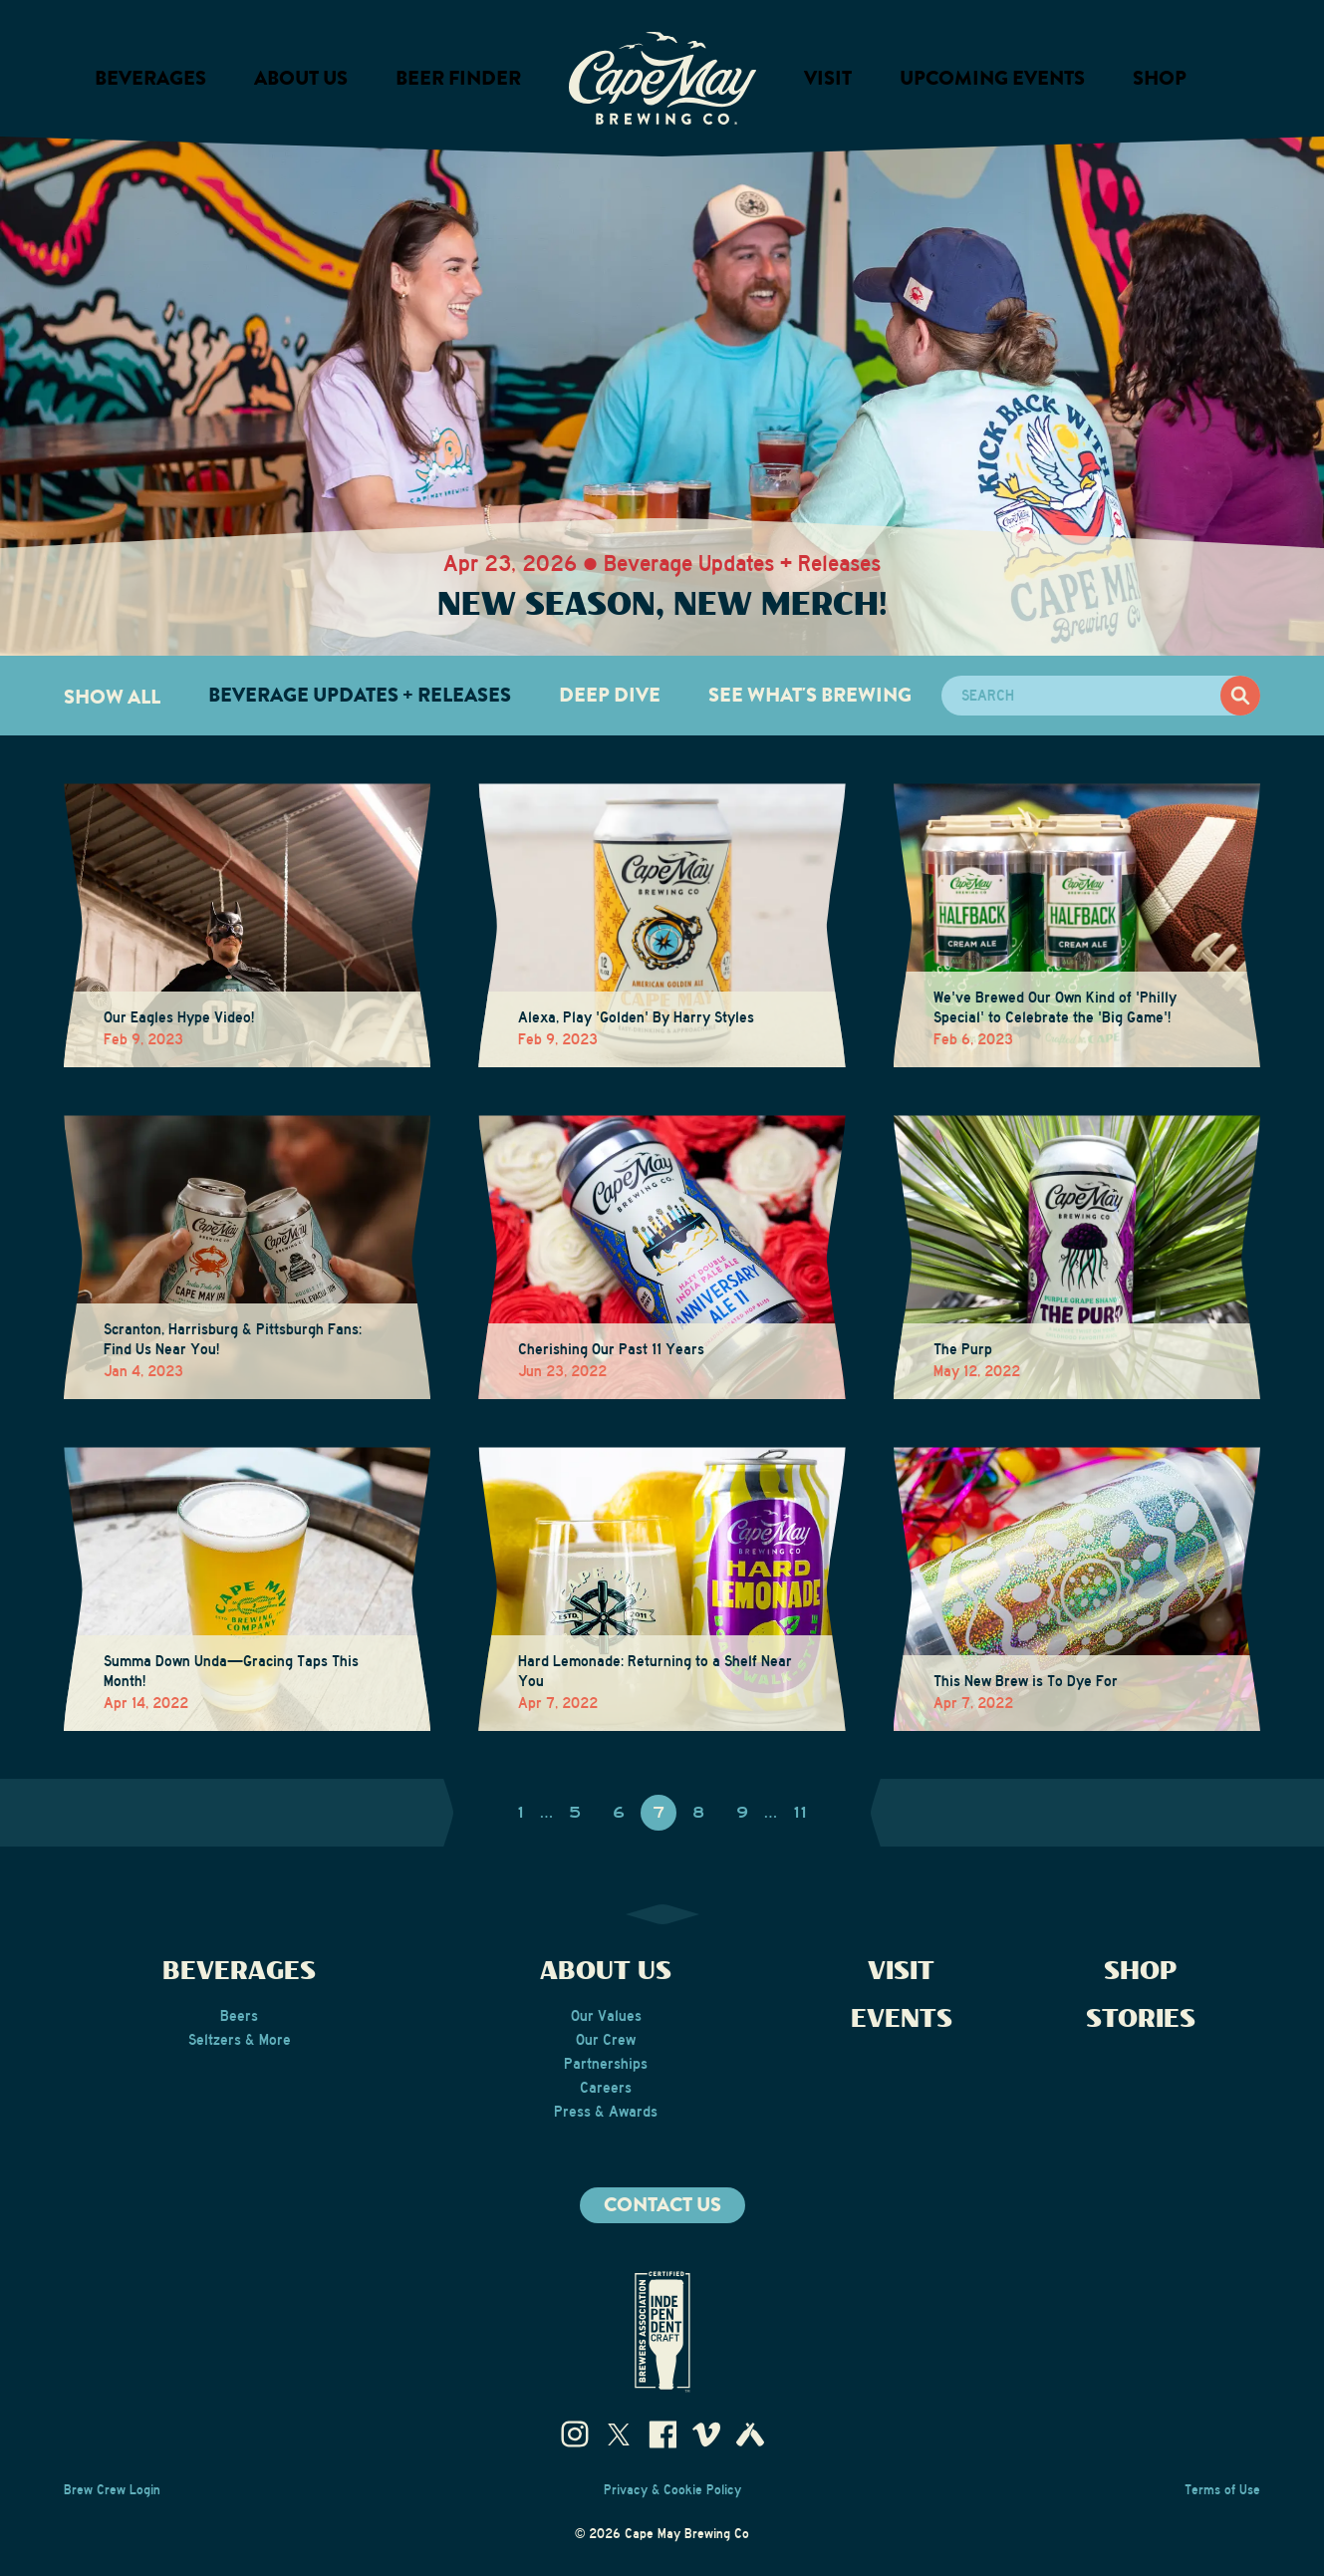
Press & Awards (606, 2112)
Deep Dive (610, 695)
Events (901, 2019)
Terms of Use (1222, 2490)
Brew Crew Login (112, 2490)
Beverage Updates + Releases (359, 695)
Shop (1160, 78)
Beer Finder (458, 78)
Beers (239, 2016)
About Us (605, 1971)
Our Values (606, 2016)
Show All (112, 697)
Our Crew (606, 2040)
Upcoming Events (992, 78)
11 (800, 1813)
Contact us (662, 2204)
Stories (1140, 2019)
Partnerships (606, 2064)
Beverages (150, 78)
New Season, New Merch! (662, 605)
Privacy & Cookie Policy (672, 2490)
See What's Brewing (810, 695)
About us (301, 78)
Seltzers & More (239, 2040)
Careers (606, 2088)
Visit (828, 78)
